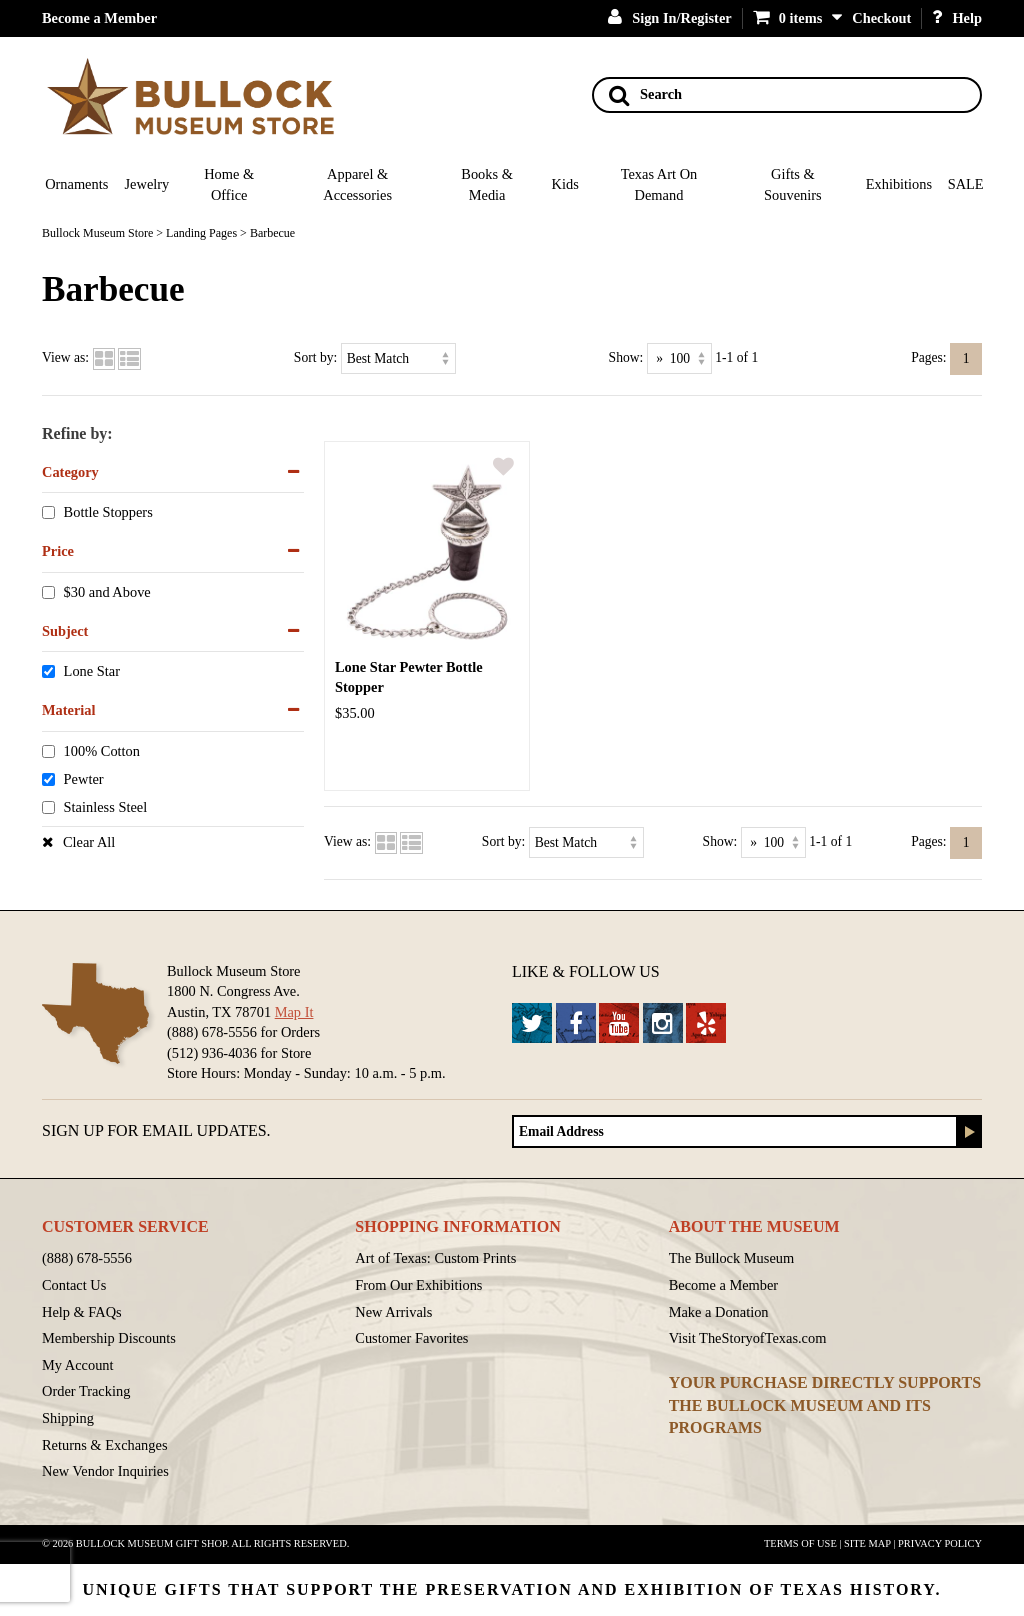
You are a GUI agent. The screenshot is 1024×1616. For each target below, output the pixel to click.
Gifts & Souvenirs (793, 184)
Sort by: (315, 357)
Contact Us (74, 1285)
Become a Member (99, 18)
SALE (966, 184)
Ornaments (76, 184)
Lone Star (92, 672)
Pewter (84, 779)
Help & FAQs (82, 1312)
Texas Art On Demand (659, 184)
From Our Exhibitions (418, 1285)
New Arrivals (393, 1312)
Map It (294, 1012)
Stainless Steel (106, 807)
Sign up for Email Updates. (156, 1130)
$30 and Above (107, 592)
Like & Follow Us (586, 971)
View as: (65, 357)
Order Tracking (86, 1391)
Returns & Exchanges (105, 1445)
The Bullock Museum (732, 1258)
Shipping (68, 1418)
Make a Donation (719, 1312)
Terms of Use (800, 1543)
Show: (626, 357)
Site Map (867, 1543)
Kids (565, 184)
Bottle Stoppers (108, 513)
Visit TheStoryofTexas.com (748, 1338)
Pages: (929, 357)
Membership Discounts (109, 1338)
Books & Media (487, 184)
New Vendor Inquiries (105, 1471)
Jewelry (147, 184)
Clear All (89, 842)
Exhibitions (899, 184)
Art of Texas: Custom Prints (435, 1258)
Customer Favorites (411, 1338)
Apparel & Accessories (357, 184)
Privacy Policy (940, 1543)
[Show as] (679, 358)
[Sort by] (398, 358)
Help (957, 18)
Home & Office (229, 184)
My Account (78, 1365)
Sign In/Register (670, 18)
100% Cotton (102, 751)
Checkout (881, 18)
